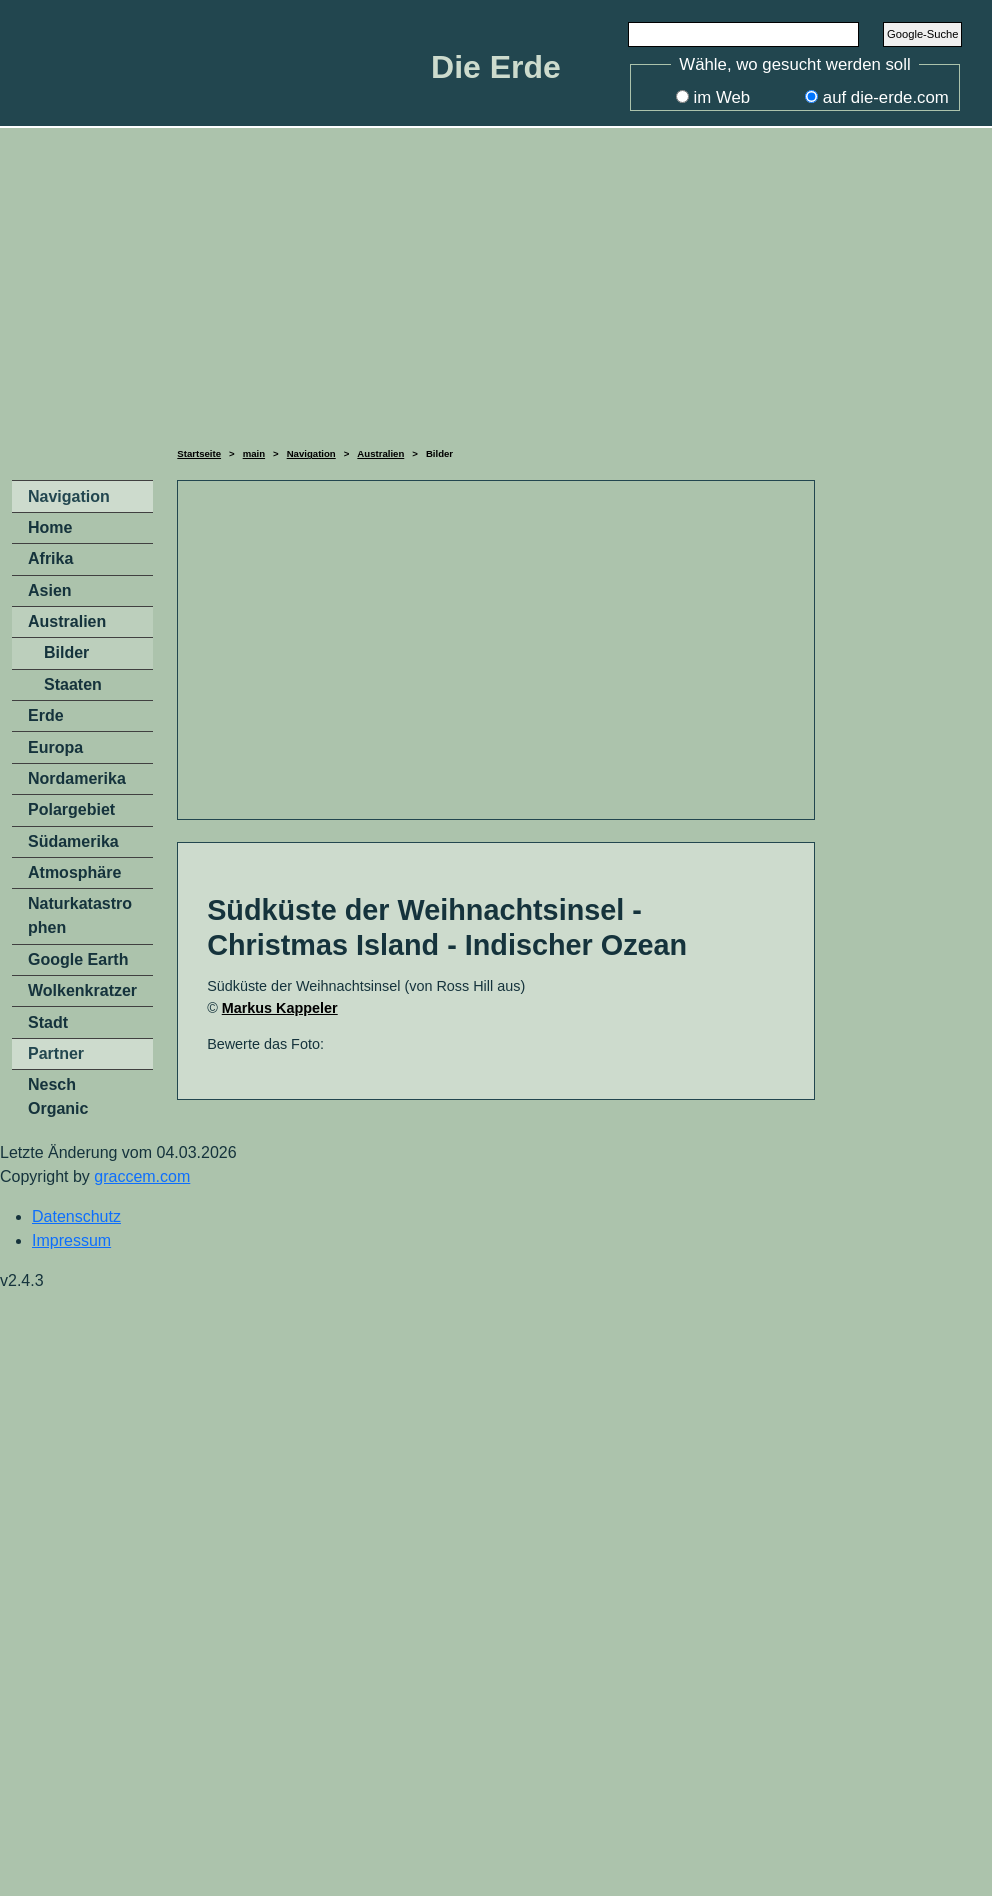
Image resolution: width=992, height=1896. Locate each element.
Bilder (66, 652)
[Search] (744, 34)
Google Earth (78, 959)
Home (50, 527)
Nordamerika (77, 778)
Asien (50, 590)
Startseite (199, 453)
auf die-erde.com (886, 97)
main (254, 453)
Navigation (311, 453)
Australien (380, 453)
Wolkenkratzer (82, 990)
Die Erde (496, 67)
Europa (55, 747)
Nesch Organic (58, 1096)
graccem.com (142, 1176)
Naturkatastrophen (80, 915)
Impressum (71, 1240)
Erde (46, 715)
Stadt (48, 1022)
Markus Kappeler (280, 1008)
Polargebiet (71, 809)
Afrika (50, 558)
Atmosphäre (74, 872)
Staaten (73, 684)
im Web (722, 97)
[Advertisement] (496, 284)
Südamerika (73, 841)
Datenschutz (76, 1216)
